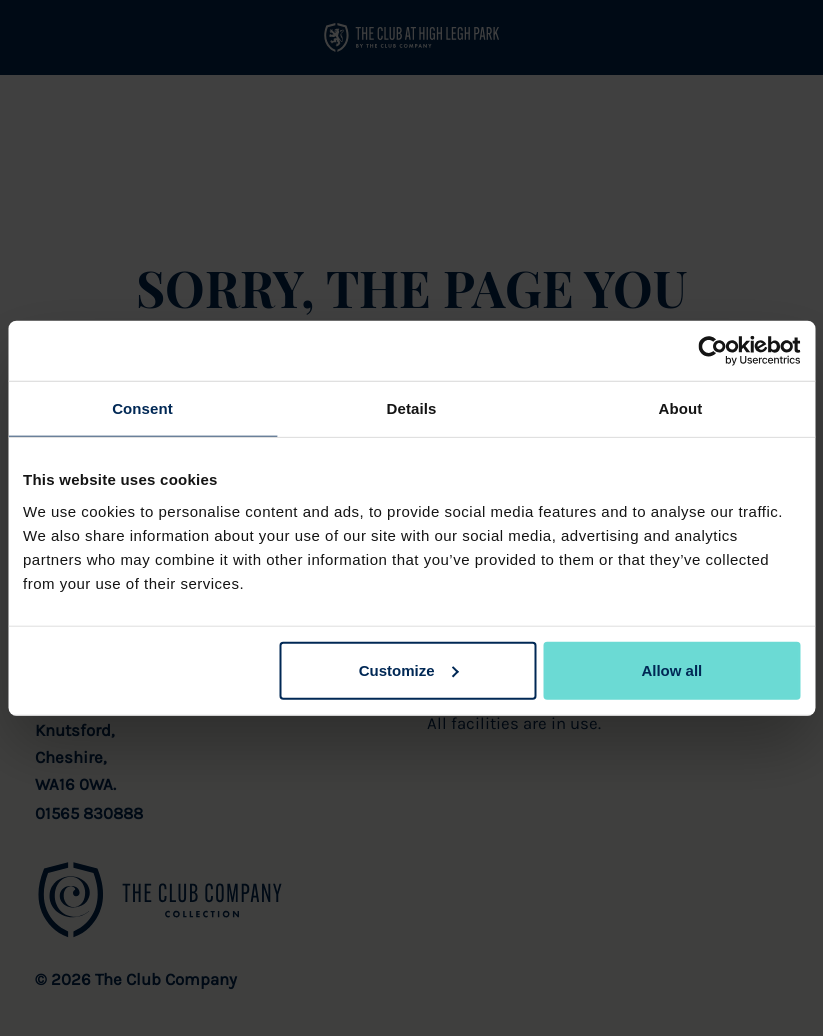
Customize (409, 669)
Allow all (671, 669)
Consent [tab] (142, 408)
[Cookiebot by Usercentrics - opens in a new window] (712, 351)
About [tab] (681, 408)
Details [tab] (412, 408)
